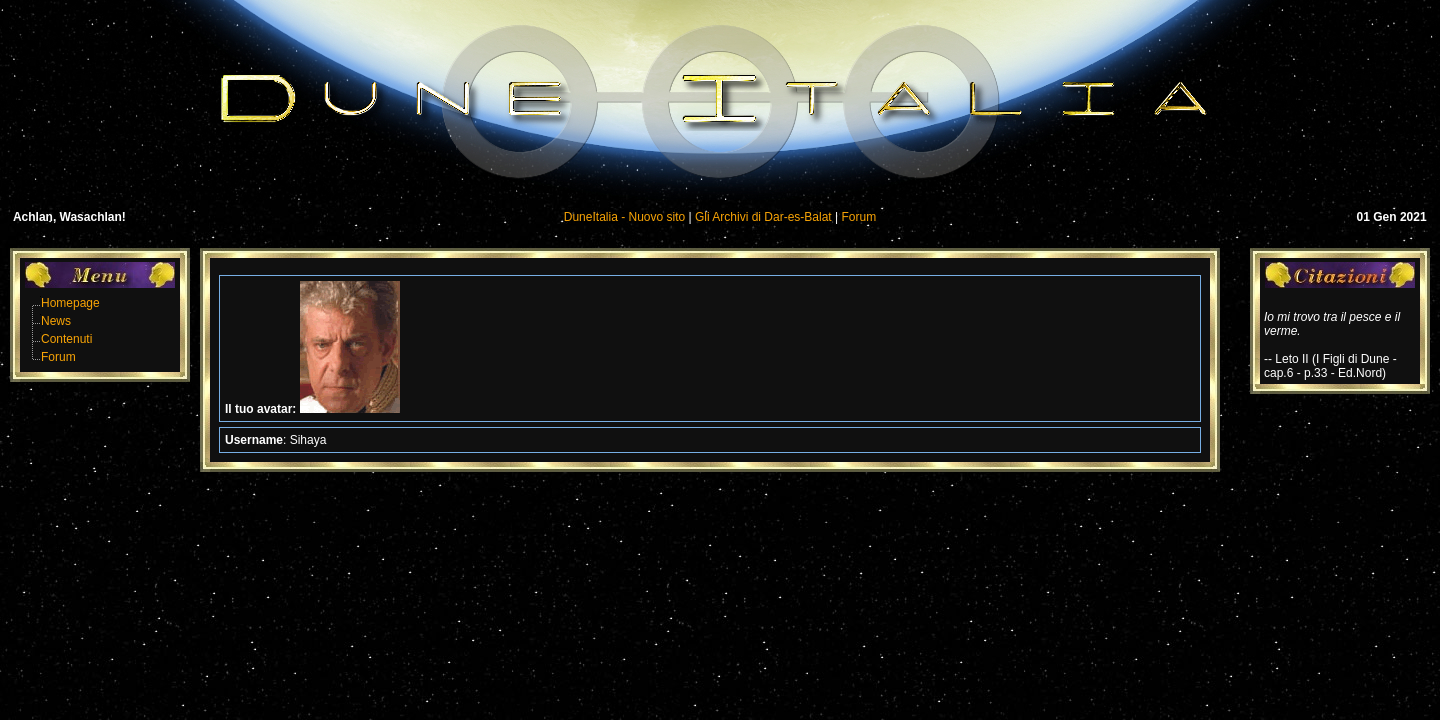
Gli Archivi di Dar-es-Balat (763, 217)
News (56, 321)
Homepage (70, 303)
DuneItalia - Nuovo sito (624, 217)
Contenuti (66, 339)
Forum (859, 217)
